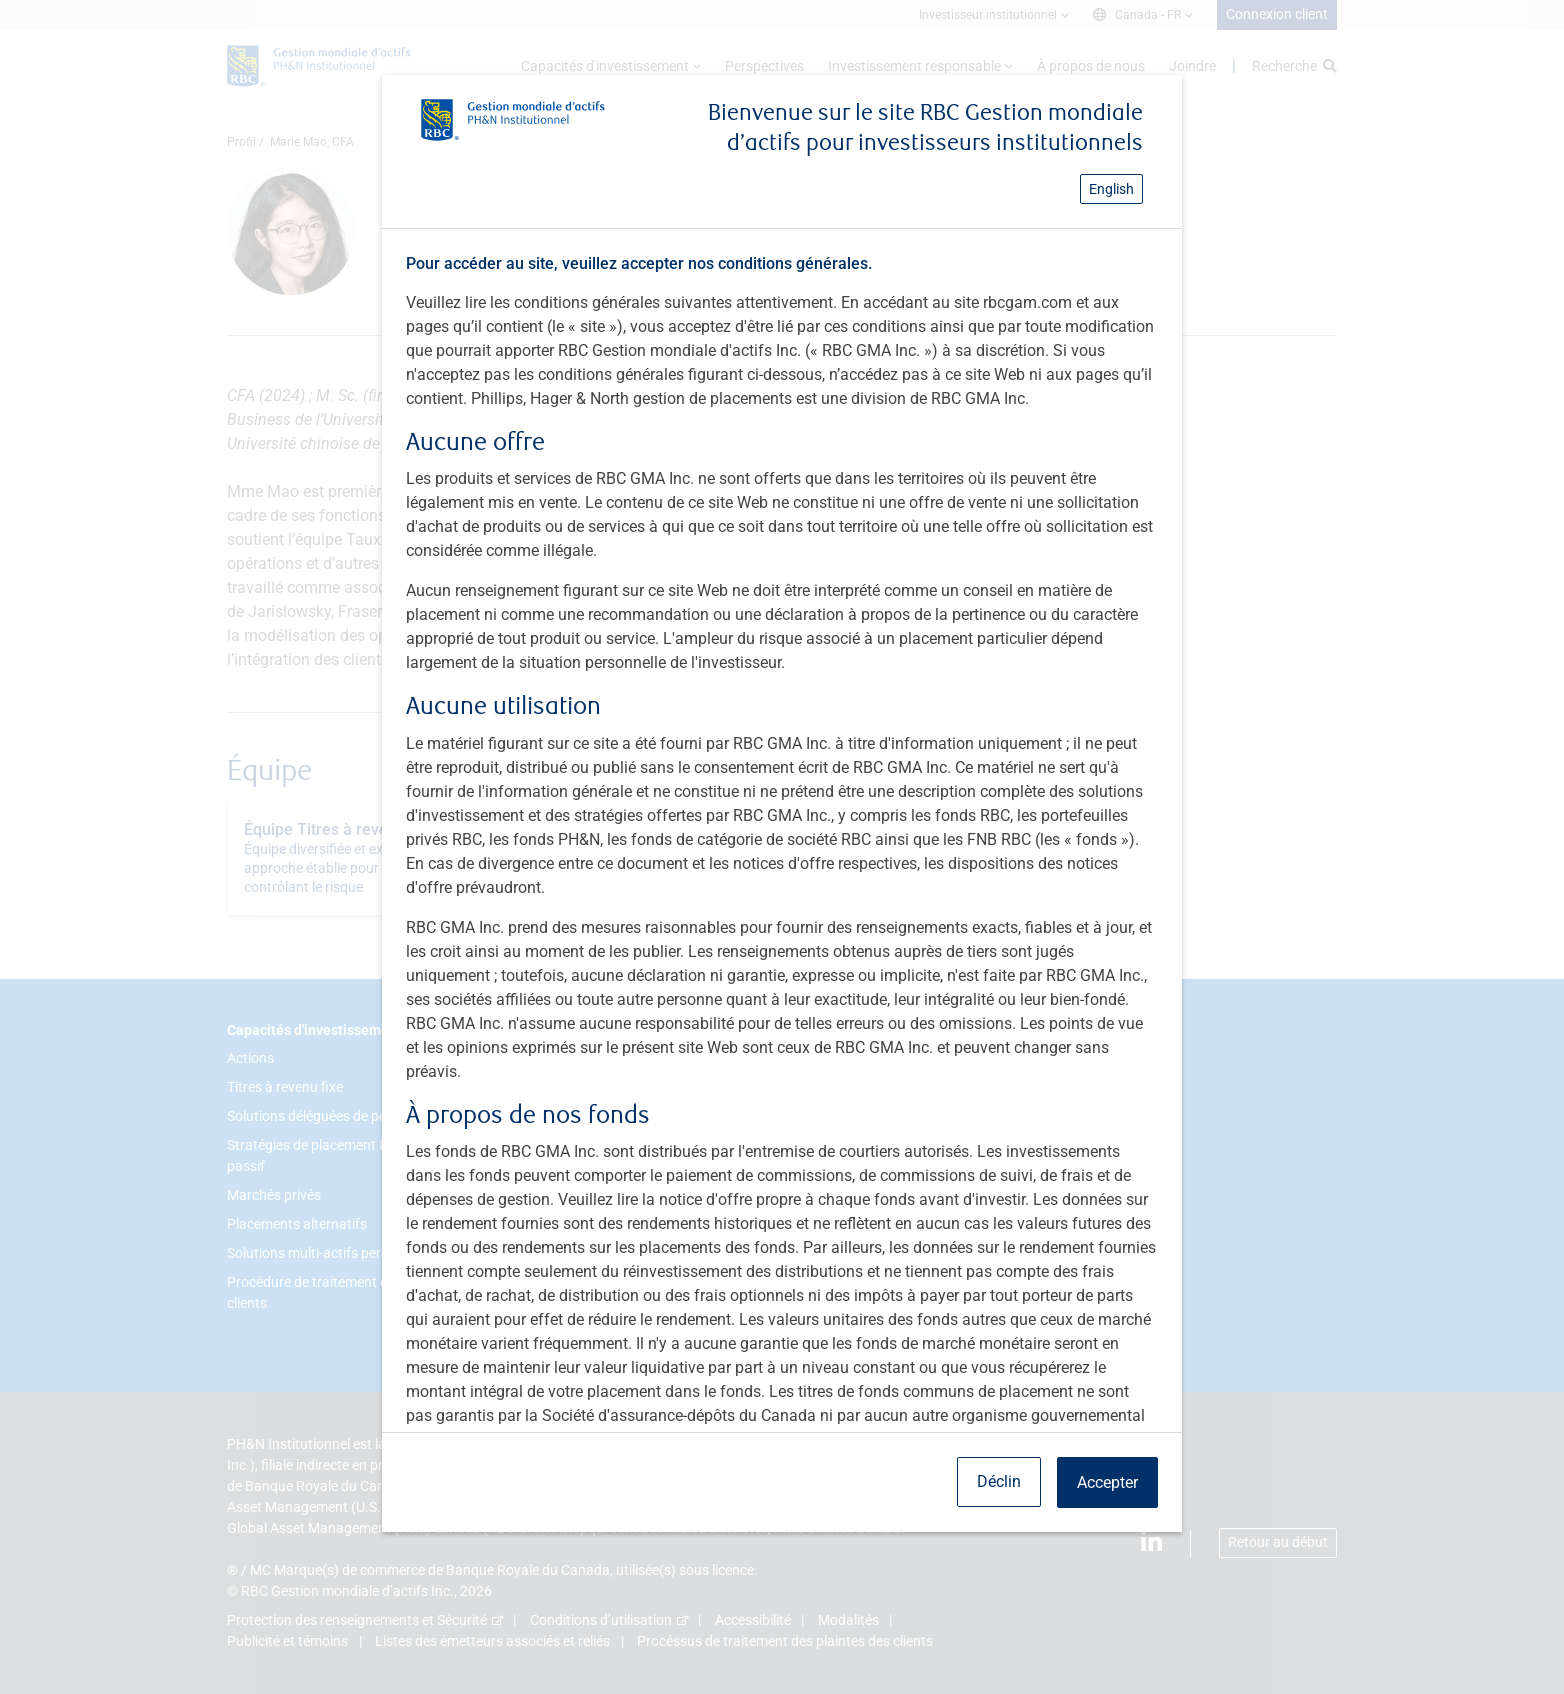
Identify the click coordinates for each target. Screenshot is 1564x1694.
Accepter (1107, 1482)
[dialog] (782, 847)
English (1111, 189)
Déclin (999, 1481)
